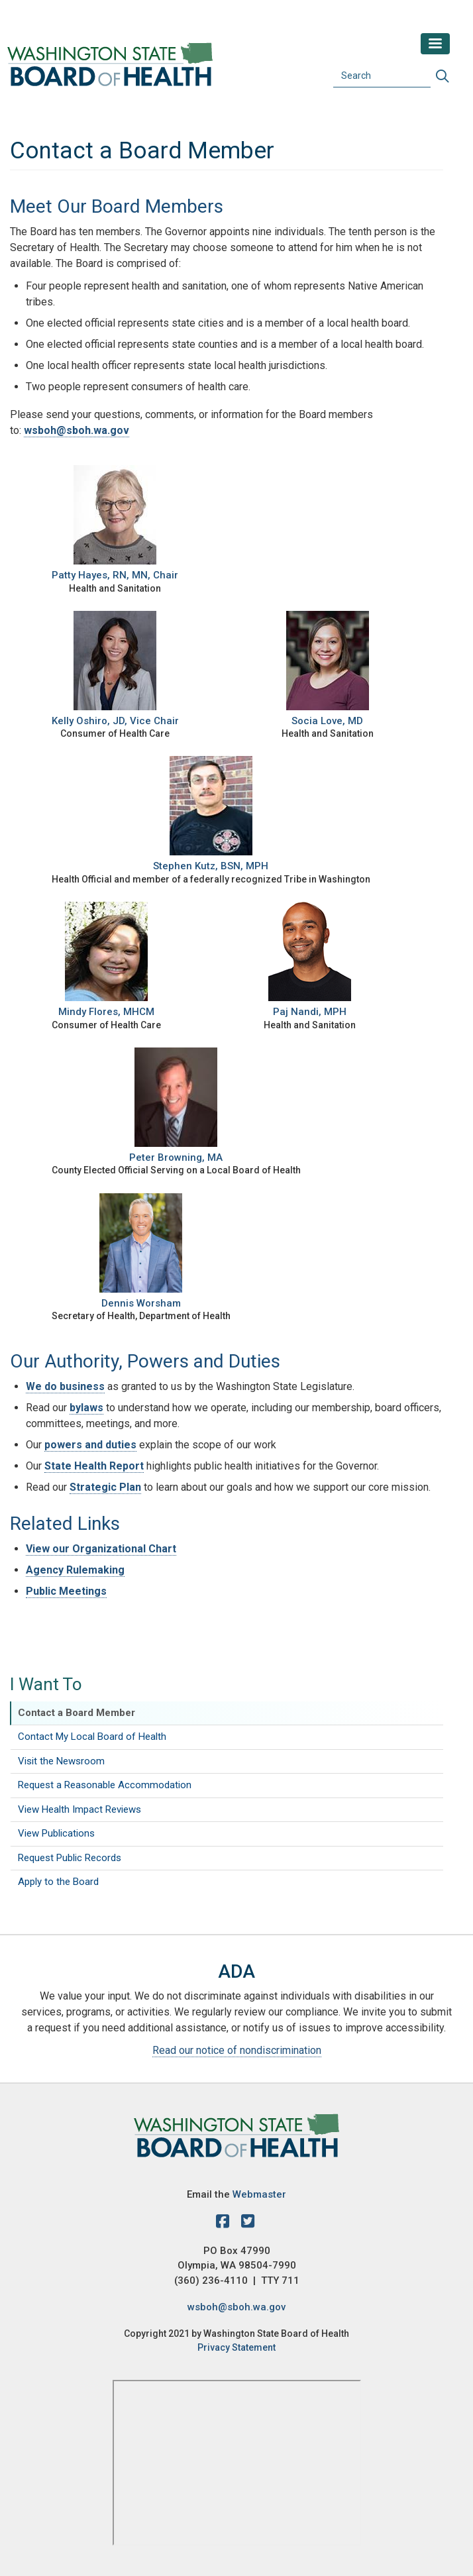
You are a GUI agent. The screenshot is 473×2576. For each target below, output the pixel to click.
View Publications (56, 1833)
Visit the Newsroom (61, 1761)
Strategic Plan (105, 1487)
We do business (65, 1386)
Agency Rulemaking (75, 1570)
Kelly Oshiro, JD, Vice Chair (115, 721)
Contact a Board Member (76, 1713)
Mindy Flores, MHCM (106, 1012)
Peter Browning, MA (176, 1157)
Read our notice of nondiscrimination (236, 2050)
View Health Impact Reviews (79, 1809)
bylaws (86, 1407)
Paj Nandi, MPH (309, 1012)
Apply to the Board (58, 1882)
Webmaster (259, 2194)
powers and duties (90, 1444)
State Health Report (94, 1466)
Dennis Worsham (141, 1303)
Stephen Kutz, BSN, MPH (210, 866)
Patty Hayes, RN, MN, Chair (115, 575)
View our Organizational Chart (101, 1548)
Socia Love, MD (327, 721)
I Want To (46, 1684)
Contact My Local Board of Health (92, 1737)
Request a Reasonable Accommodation (104, 1785)
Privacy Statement (236, 2347)
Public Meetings (66, 1591)
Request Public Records (69, 1858)
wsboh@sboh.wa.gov (76, 430)
